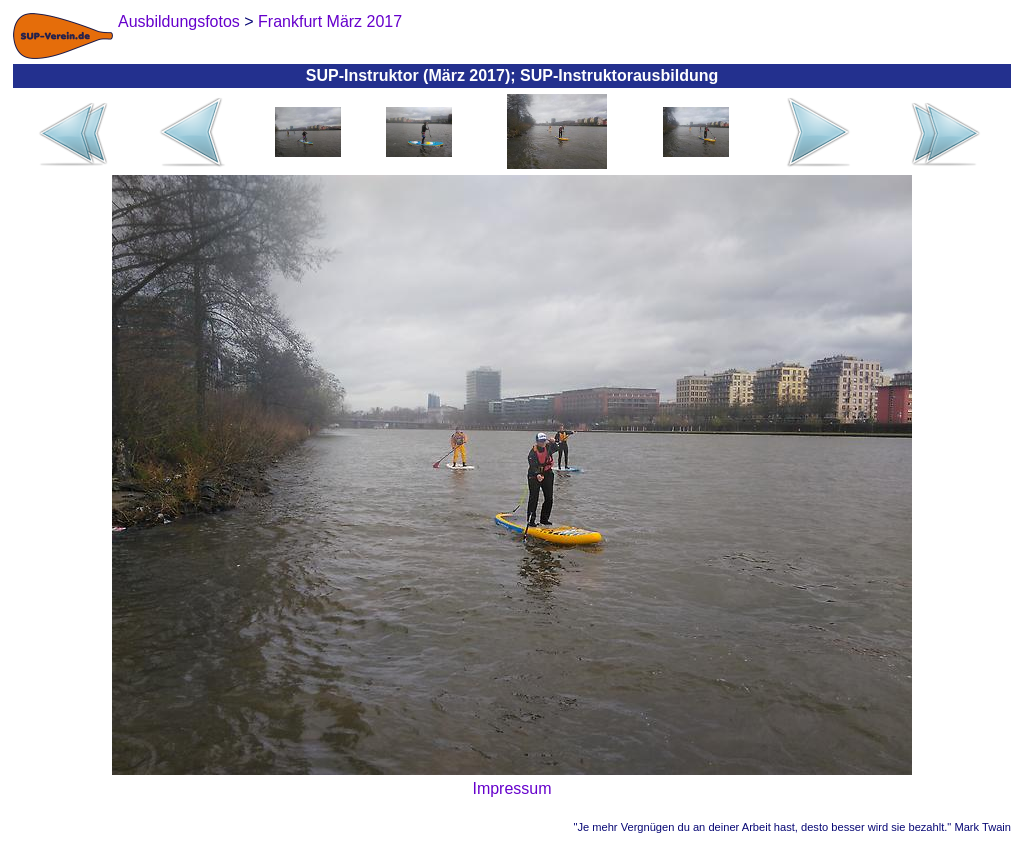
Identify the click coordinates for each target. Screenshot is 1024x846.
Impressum (511, 788)
